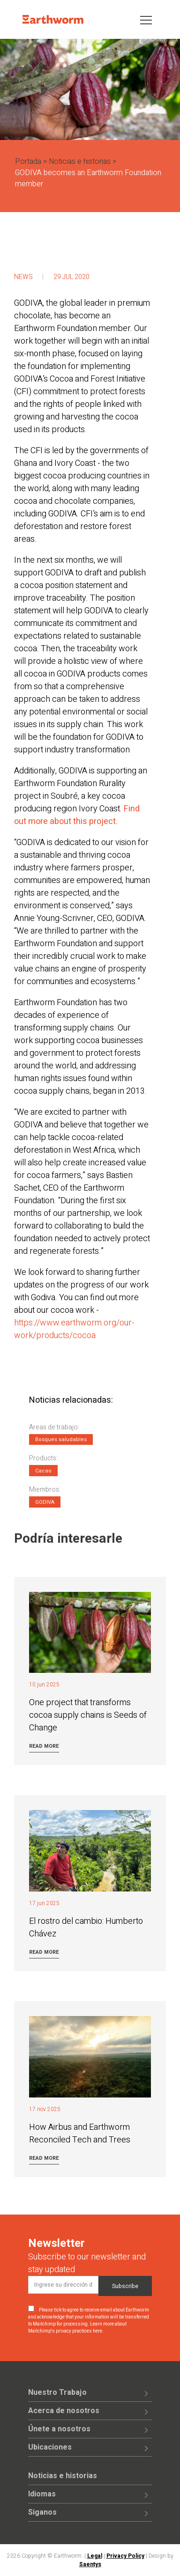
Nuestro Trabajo (57, 2392)
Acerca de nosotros (63, 2410)
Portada (28, 161)
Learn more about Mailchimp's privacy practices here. (77, 2327)
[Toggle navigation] (146, 19)
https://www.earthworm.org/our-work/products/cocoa (74, 1329)
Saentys (90, 2564)
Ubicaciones (50, 2447)
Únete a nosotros (59, 2429)
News (23, 277)
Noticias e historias (80, 161)
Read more (44, 1746)
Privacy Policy (125, 2556)
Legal (94, 2556)
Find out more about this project (77, 815)
